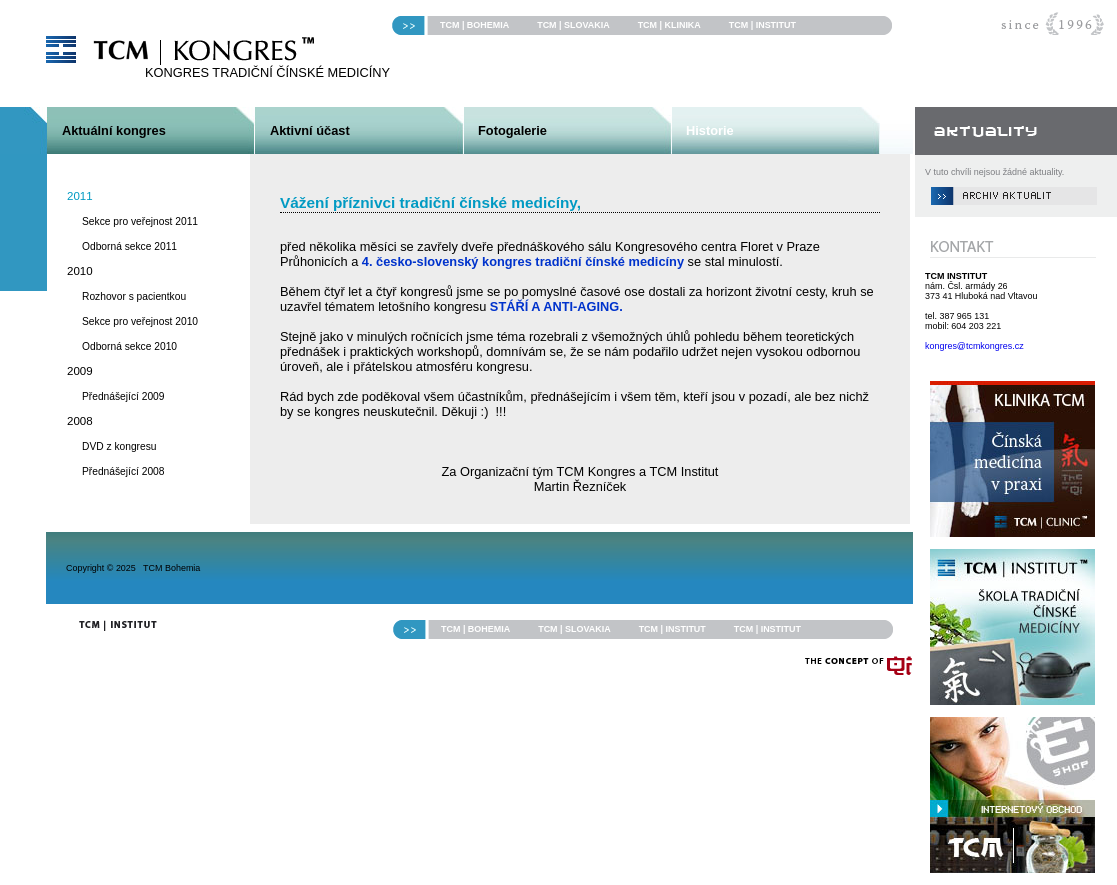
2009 (80, 371)
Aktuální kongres (114, 130)
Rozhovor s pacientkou (134, 296)
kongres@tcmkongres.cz (974, 346)
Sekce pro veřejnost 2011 (140, 221)
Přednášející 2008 (123, 471)
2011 (80, 196)
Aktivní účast (310, 130)
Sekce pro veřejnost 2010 (140, 321)
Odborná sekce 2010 (129, 346)
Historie (710, 130)
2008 (80, 421)
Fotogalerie (512, 130)
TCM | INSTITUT (762, 25)
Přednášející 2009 (123, 396)
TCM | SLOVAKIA (573, 25)
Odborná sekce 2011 (129, 246)
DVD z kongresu (119, 446)
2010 (80, 271)
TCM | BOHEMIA (474, 25)
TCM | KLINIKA (669, 25)
